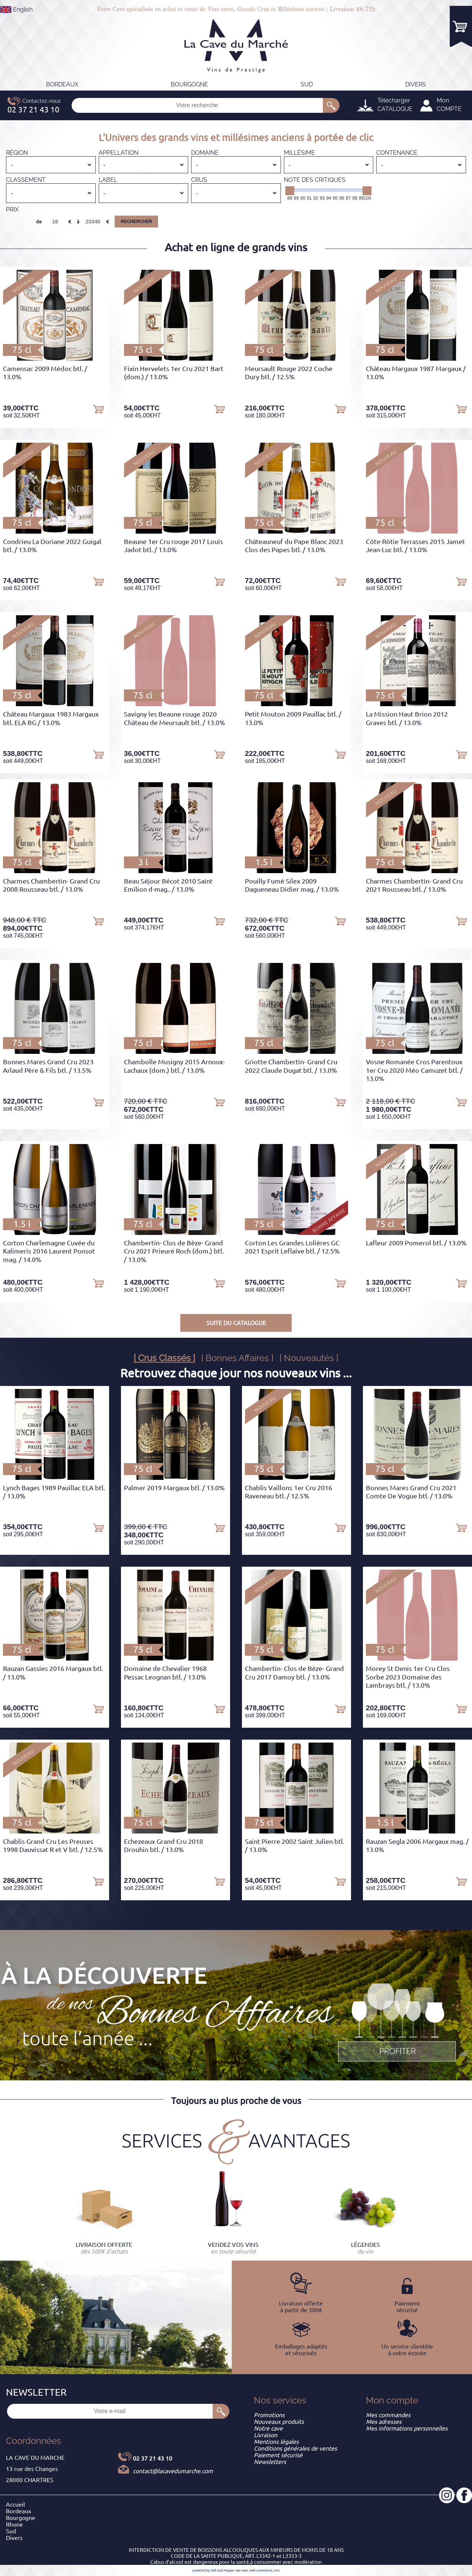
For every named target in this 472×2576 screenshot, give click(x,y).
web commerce (260, 2570)
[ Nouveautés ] (308, 1358)
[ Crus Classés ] (164, 1358)
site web (241, 2570)
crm (276, 2570)
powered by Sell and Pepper (214, 2570)
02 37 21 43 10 (152, 2458)
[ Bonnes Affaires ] (237, 1358)
